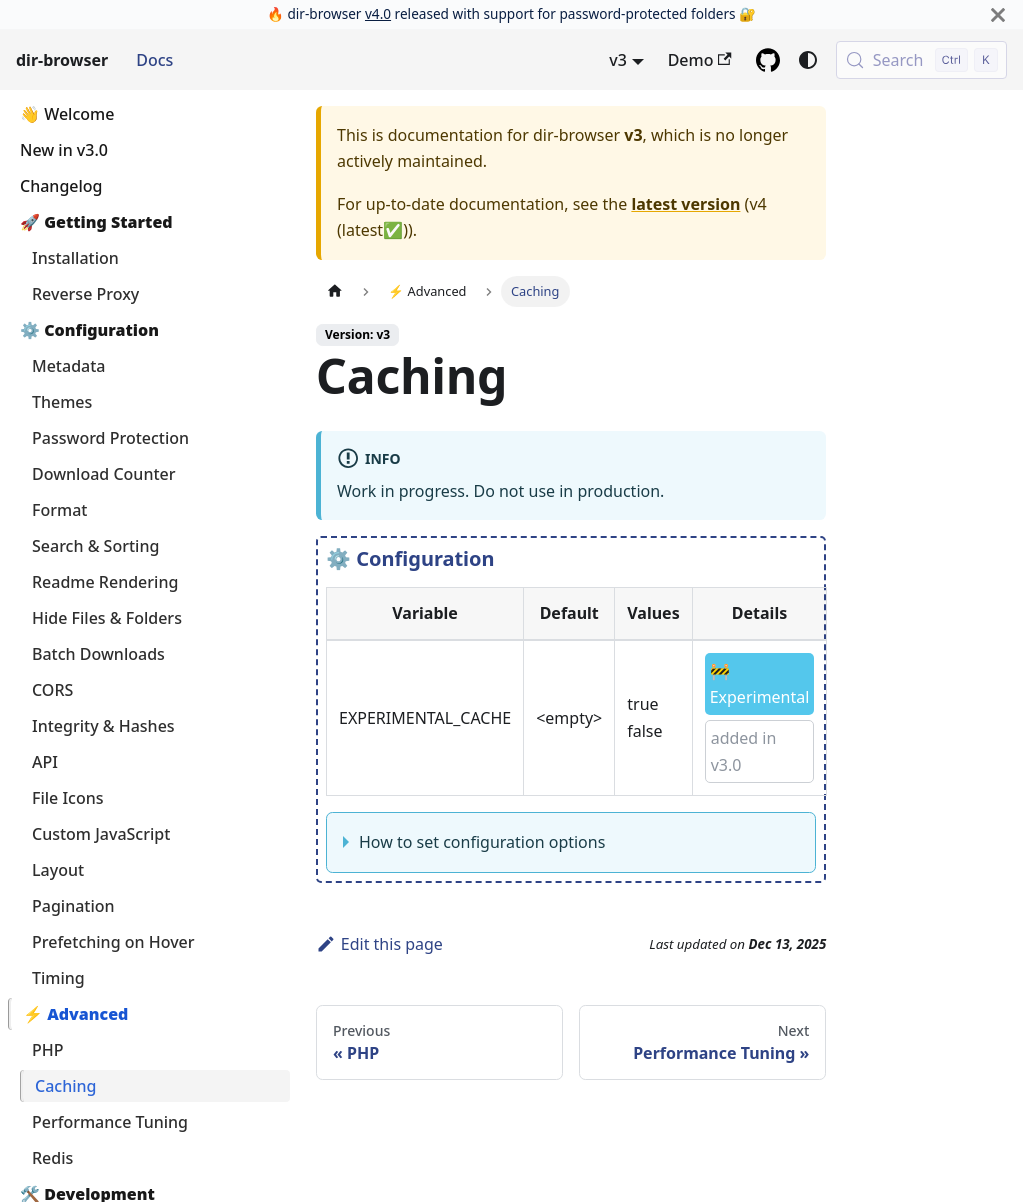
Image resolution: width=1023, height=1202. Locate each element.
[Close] (998, 14)
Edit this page (379, 944)
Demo (700, 60)
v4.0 (378, 13)
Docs (154, 60)
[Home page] (335, 291)
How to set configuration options (482, 842)
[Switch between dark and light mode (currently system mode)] (808, 60)
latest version (685, 204)
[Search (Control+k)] (921, 60)
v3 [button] (618, 60)
